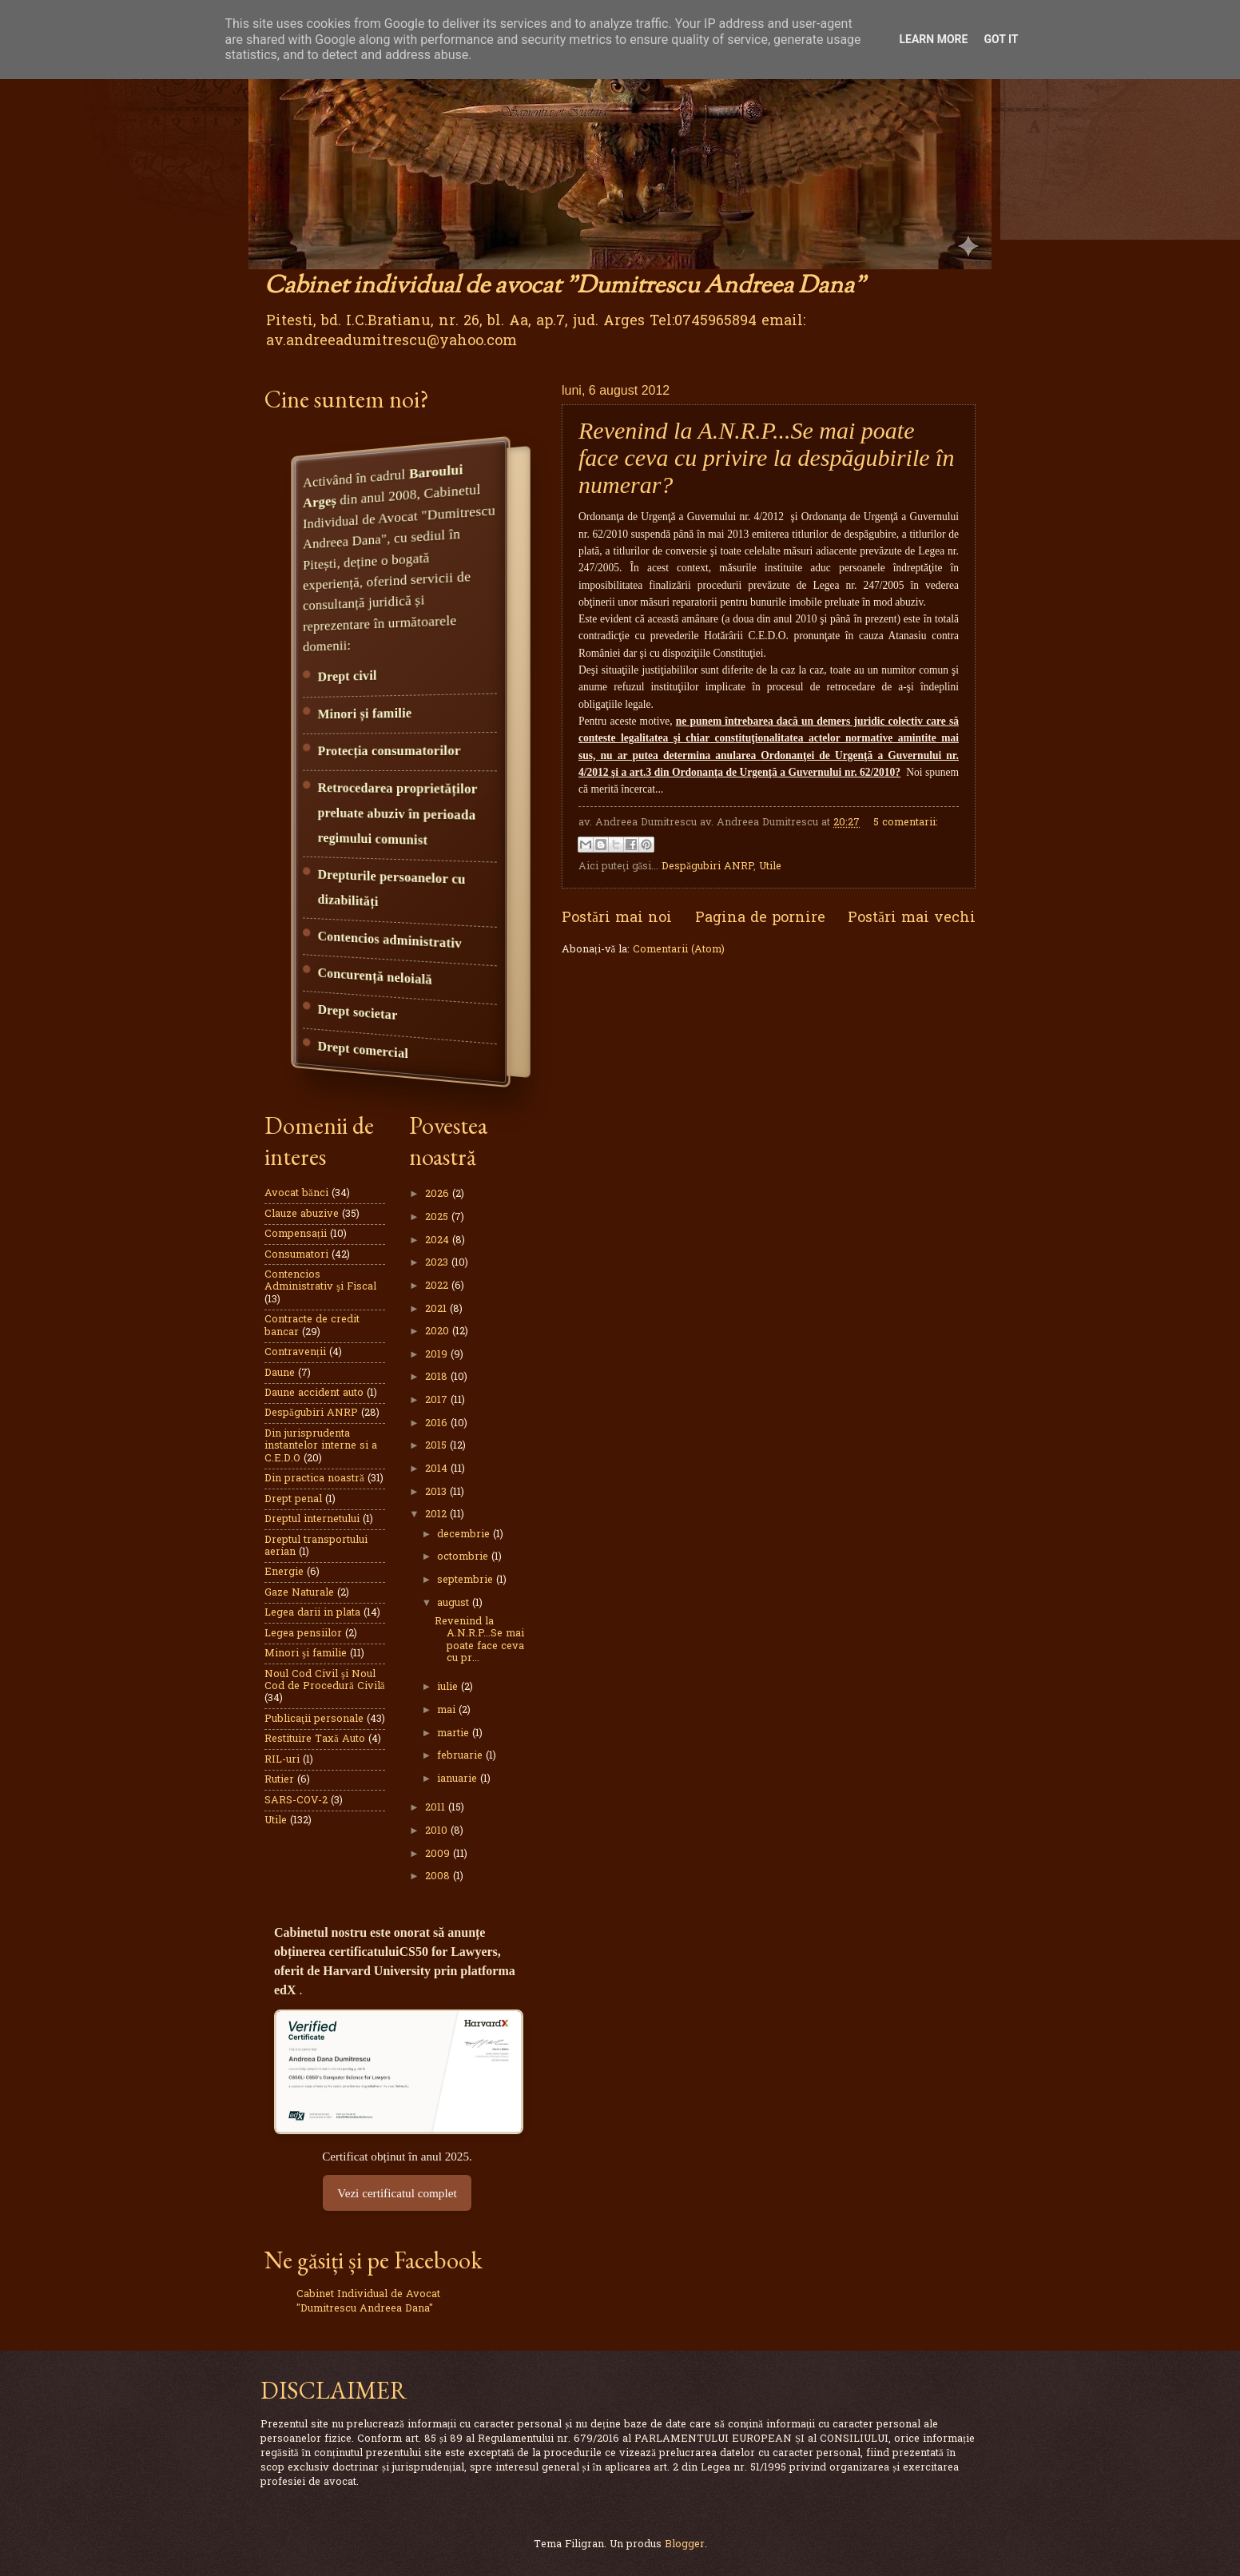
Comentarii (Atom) (679, 949)
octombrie (464, 1556)
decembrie (465, 1534)
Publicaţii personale (314, 1719)
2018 (438, 1377)
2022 (438, 1286)
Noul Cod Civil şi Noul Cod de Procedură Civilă (324, 1680)
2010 (438, 1831)
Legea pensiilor (303, 1633)
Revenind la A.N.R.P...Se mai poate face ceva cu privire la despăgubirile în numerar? (766, 457)
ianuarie (458, 1779)
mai (448, 1710)
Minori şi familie (305, 1653)
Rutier (279, 1779)
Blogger (685, 2544)
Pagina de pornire (760, 918)
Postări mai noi (617, 918)
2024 (438, 1240)
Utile (770, 866)
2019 (438, 1354)
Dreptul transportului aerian (316, 1546)
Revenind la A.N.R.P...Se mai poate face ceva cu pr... (479, 1640)
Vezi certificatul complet (396, 2193)
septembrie (466, 1580)
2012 (437, 1514)
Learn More (933, 39)
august (454, 1603)
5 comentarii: (905, 822)
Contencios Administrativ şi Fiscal (320, 1280)
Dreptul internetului (312, 1519)
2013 (437, 1492)
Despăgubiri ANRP (707, 866)
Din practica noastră (314, 1478)
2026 (438, 1194)
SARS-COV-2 (296, 1800)
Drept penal (293, 1499)
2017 (438, 1400)
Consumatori (296, 1254)
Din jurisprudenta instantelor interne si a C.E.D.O (320, 1446)
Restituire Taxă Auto (314, 1739)
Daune (279, 1373)
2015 (437, 1445)
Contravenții (295, 1352)
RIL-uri (282, 1759)
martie (454, 1733)
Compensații (295, 1234)
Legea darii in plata (312, 1612)
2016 (438, 1423)
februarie (461, 1755)
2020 (438, 1331)
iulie (449, 1687)
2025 (438, 1217)
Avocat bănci (296, 1193)
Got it (1001, 39)
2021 (437, 1309)
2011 (436, 1807)
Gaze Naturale (299, 1592)
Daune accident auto (314, 1393)
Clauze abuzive (301, 1214)
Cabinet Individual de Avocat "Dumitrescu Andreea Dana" (368, 2301)
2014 (438, 1469)
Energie (284, 1572)
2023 (438, 1262)
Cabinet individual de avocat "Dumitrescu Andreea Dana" (564, 286)
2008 (439, 1876)
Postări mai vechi (912, 918)
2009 (439, 1854)
